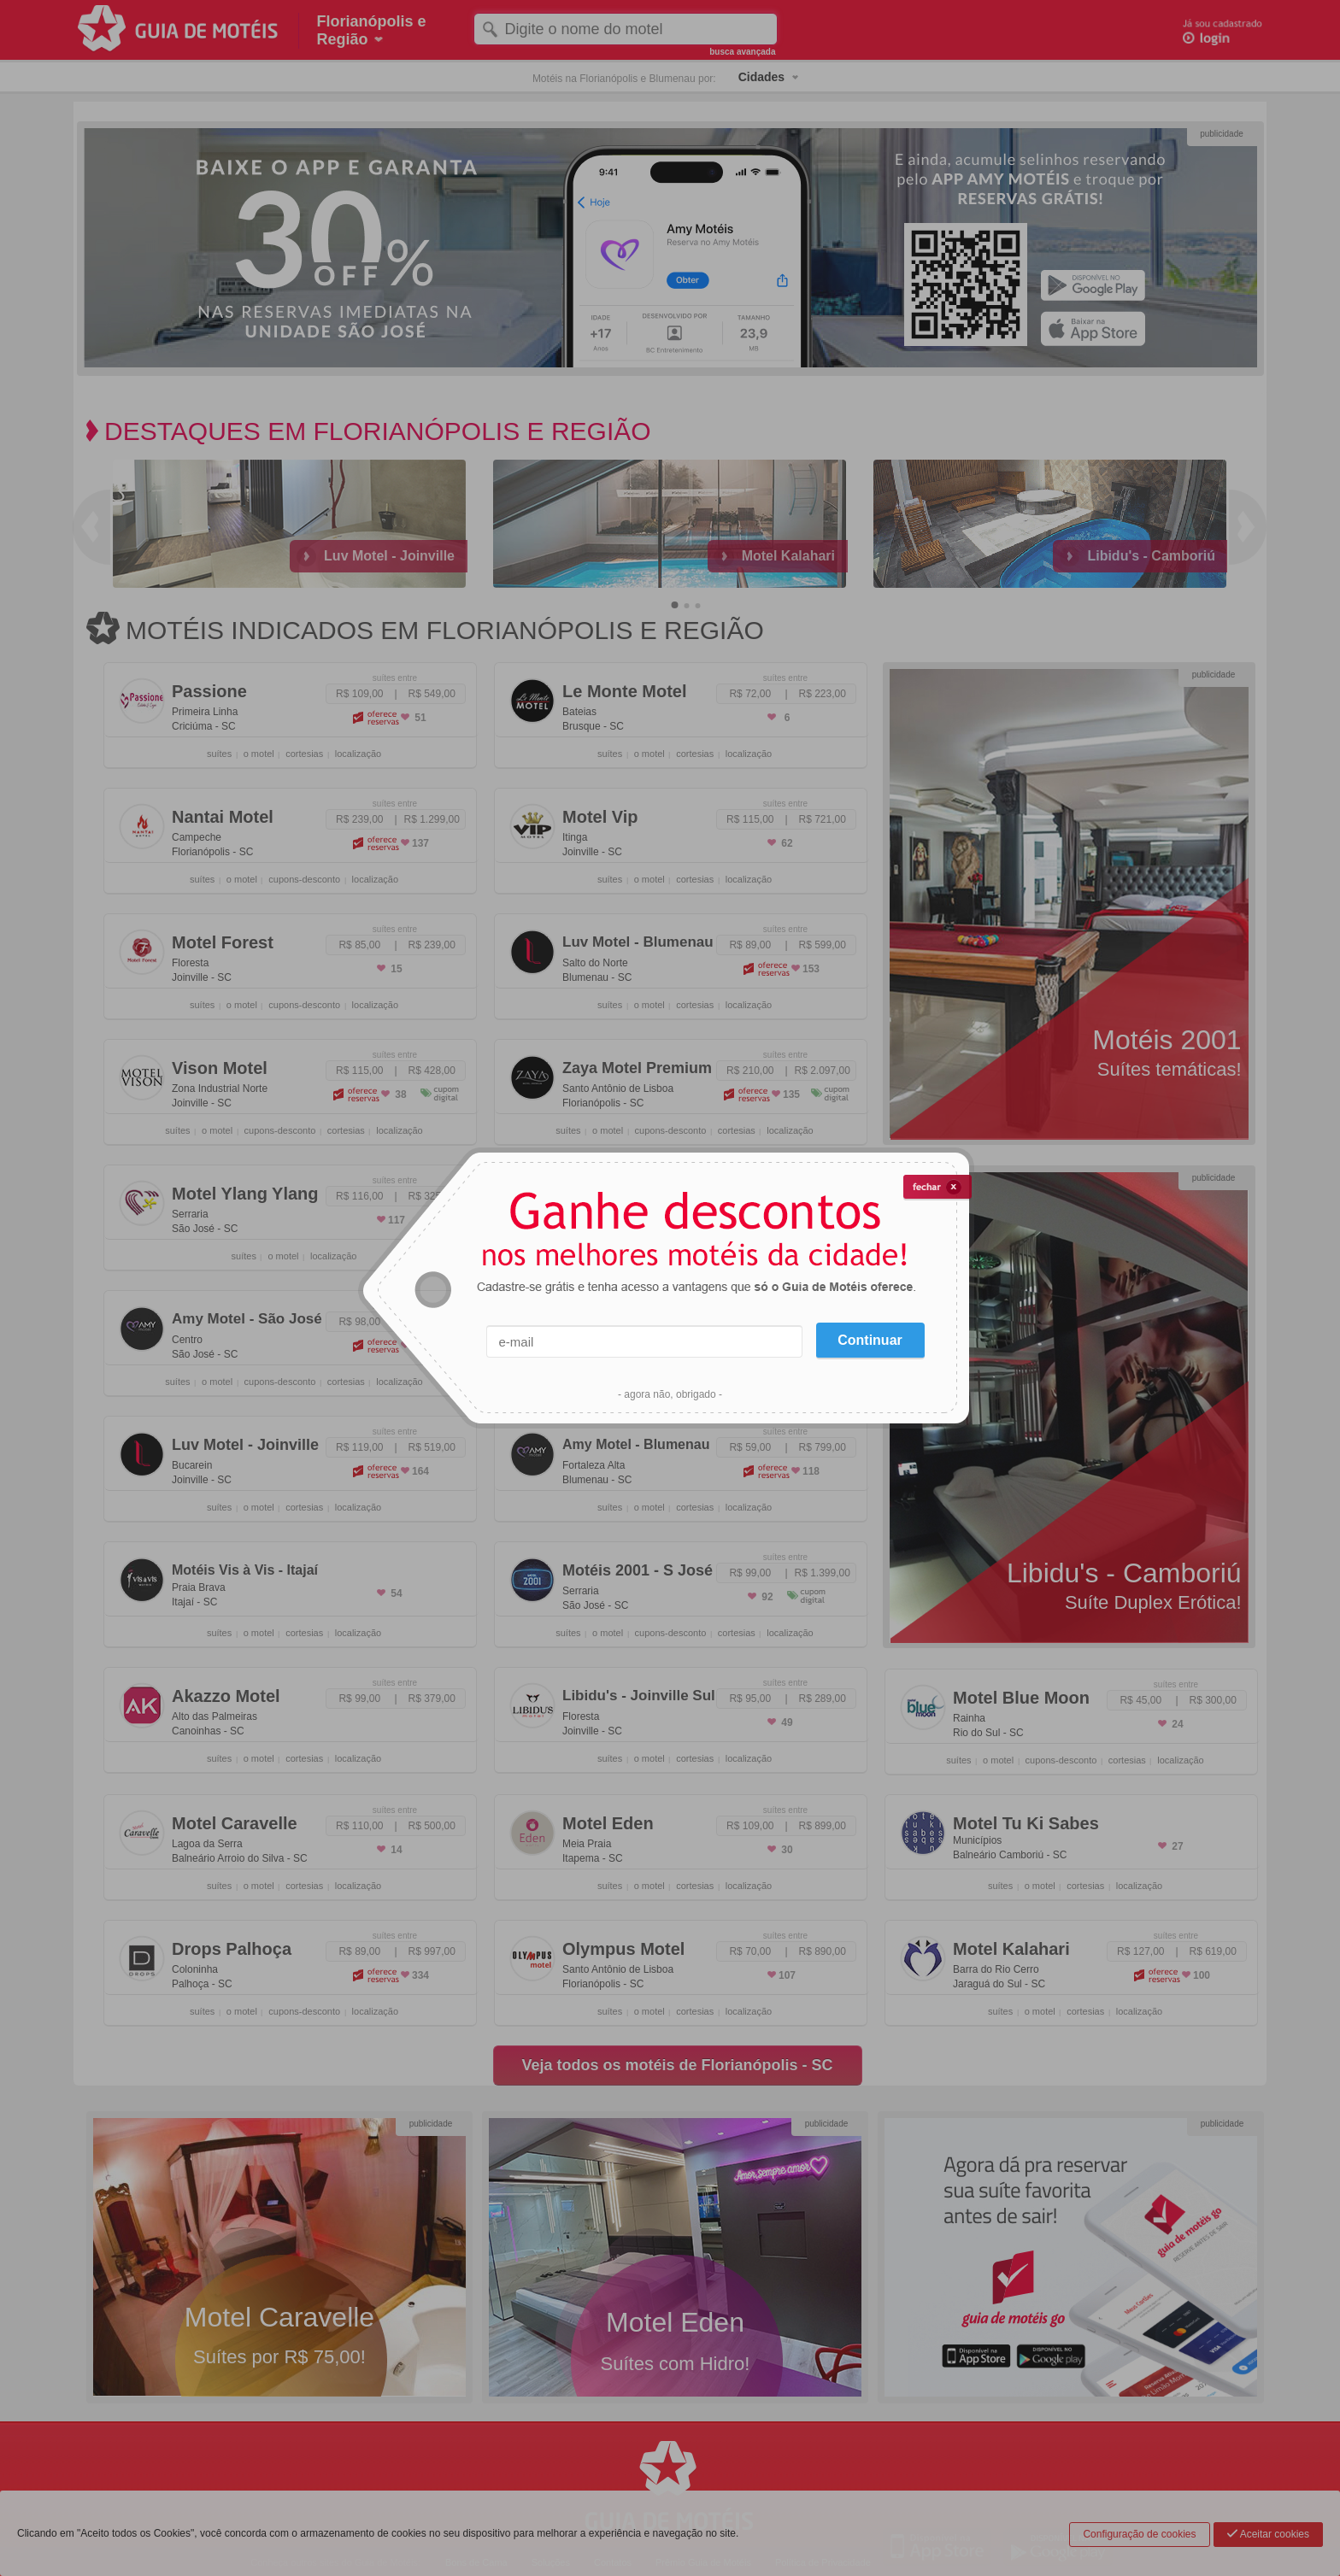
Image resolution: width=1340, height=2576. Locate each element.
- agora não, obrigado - (670, 1394)
